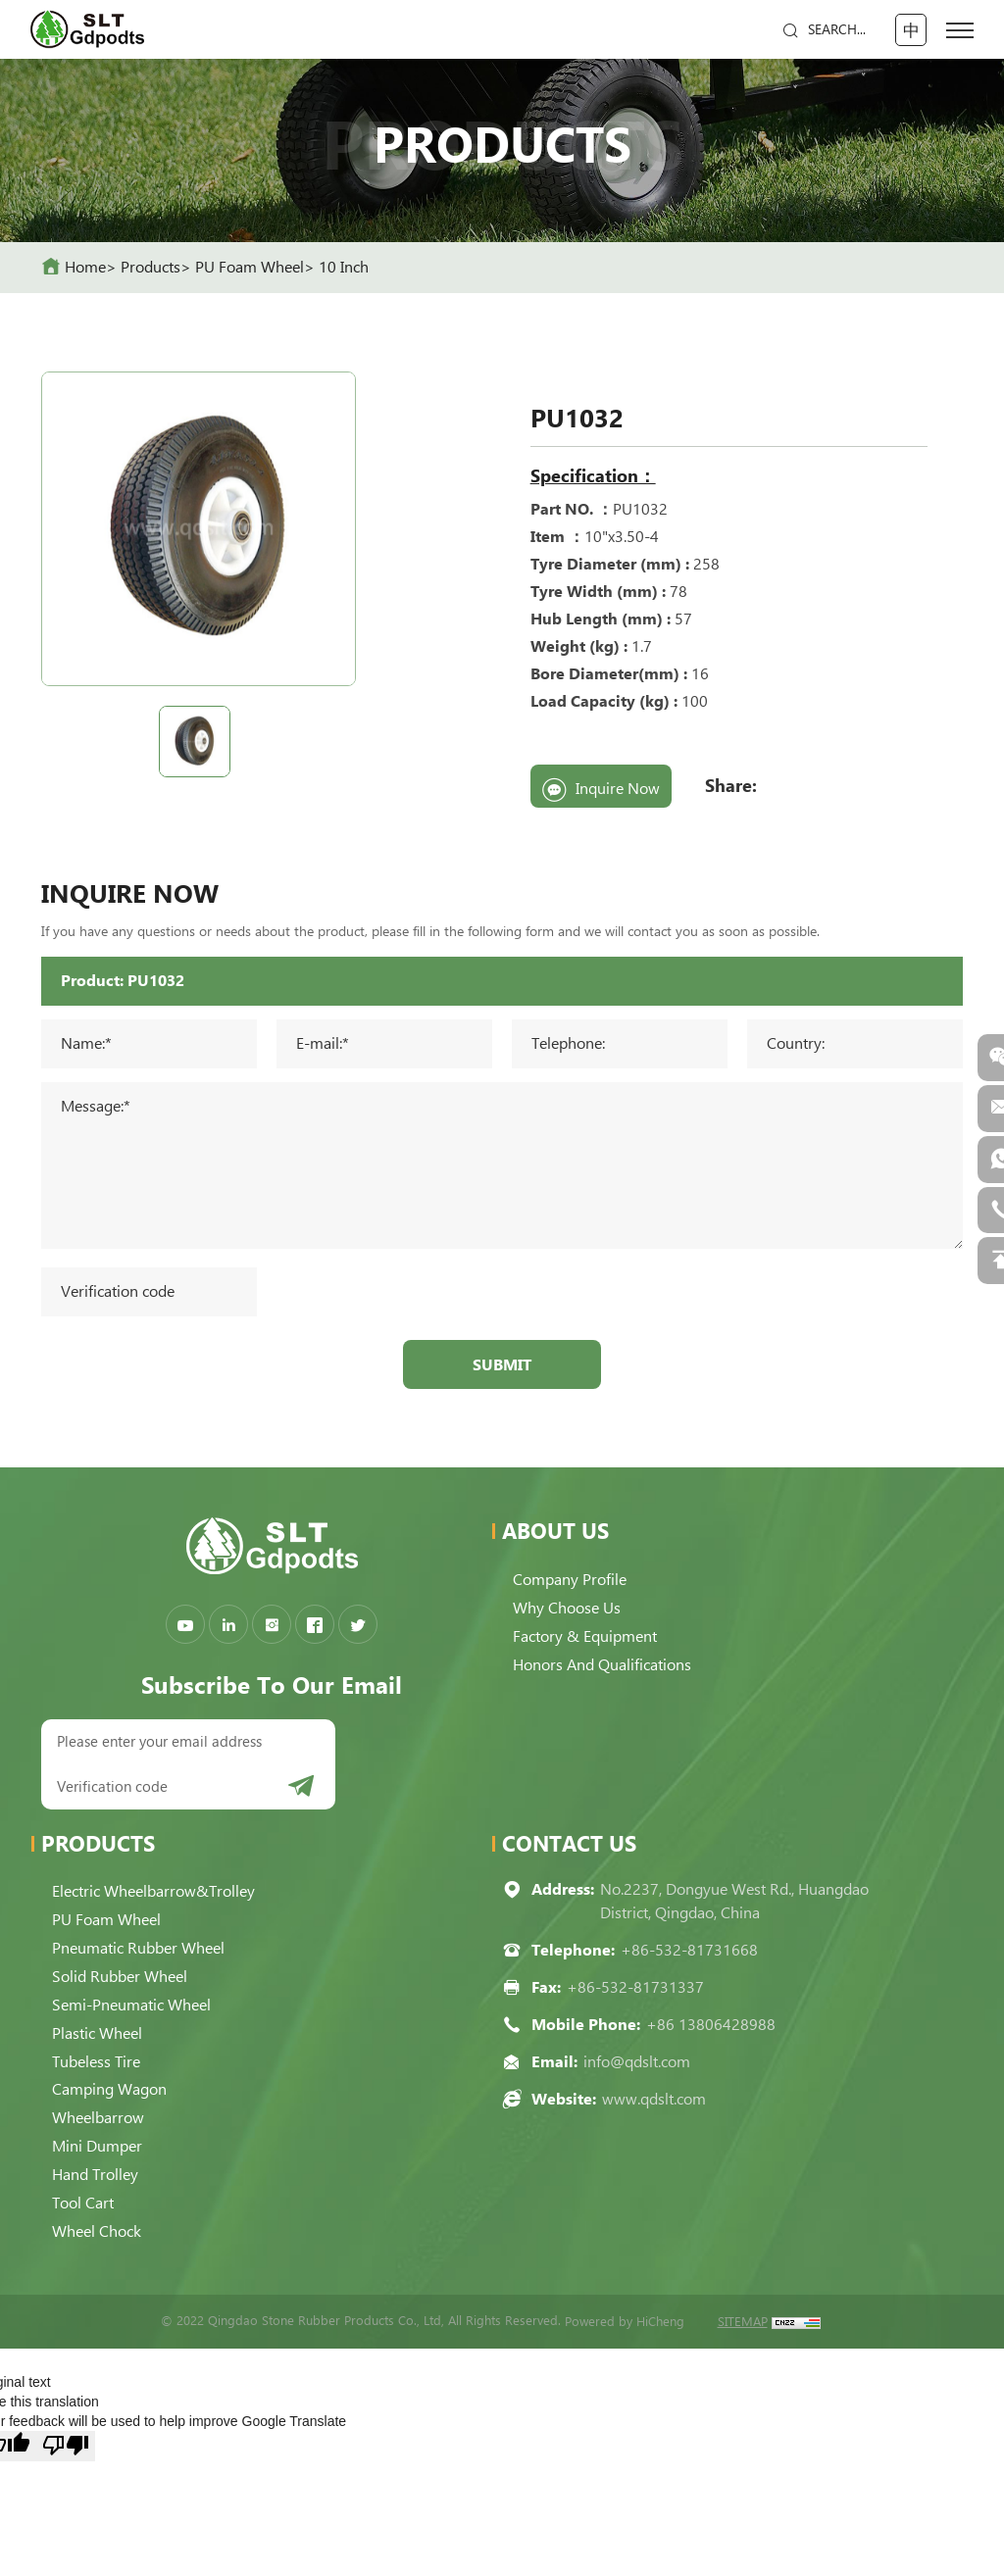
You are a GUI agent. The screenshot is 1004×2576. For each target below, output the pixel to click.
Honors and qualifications (605, 1667)
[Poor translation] (65, 2440)
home (85, 267)
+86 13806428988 (711, 2030)
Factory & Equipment (588, 1639)
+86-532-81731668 (689, 1956)
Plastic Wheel (100, 2034)
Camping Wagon (112, 2089)
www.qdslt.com (654, 2105)
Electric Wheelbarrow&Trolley (156, 1897)
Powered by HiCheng (624, 2315)
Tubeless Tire (99, 2062)
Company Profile (572, 1584)
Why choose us (570, 1612)
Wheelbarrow (101, 2116)
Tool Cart (86, 2199)
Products (150, 267)
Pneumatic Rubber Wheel (141, 1952)
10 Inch (344, 267)
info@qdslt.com (636, 2067)
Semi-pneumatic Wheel (134, 2007)
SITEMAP (743, 2315)
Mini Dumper (100, 2144)
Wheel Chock (99, 2226)
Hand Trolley (98, 2171)
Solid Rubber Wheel (122, 1979)
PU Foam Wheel (249, 267)
